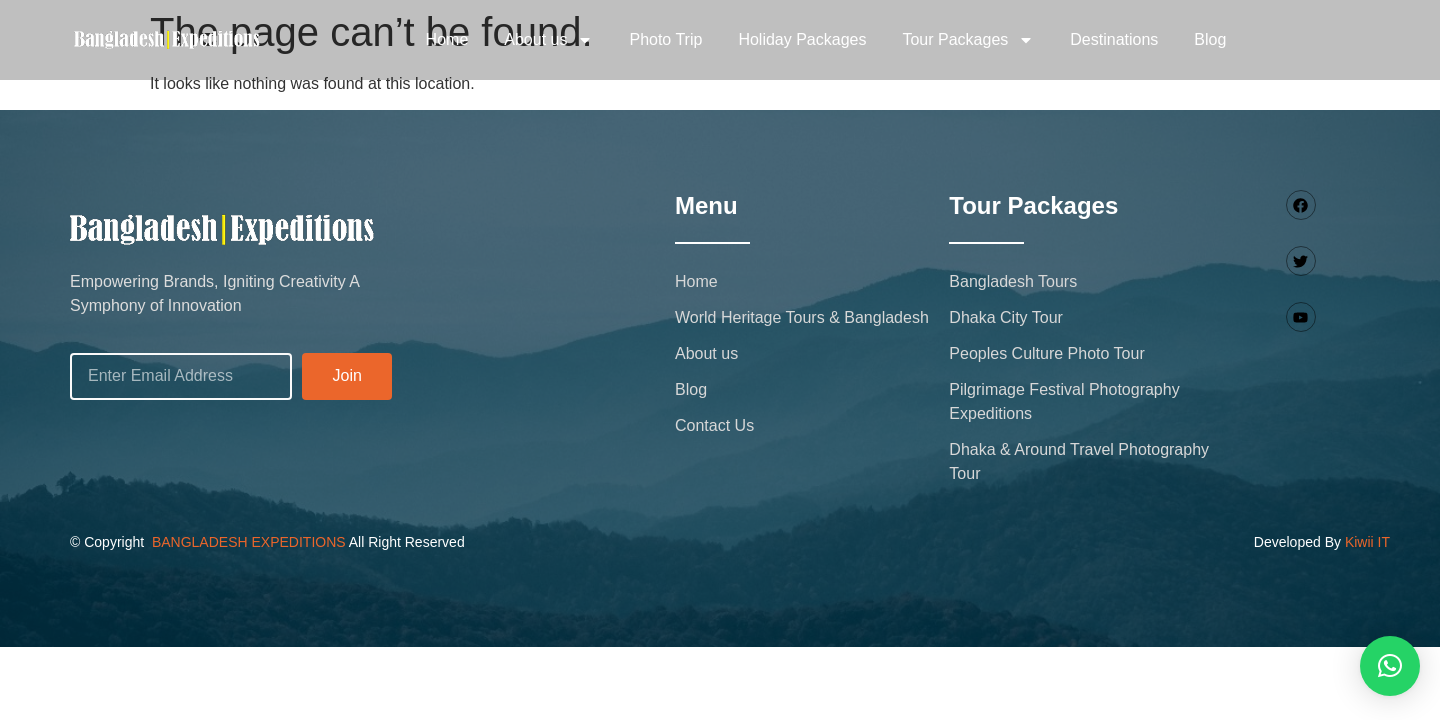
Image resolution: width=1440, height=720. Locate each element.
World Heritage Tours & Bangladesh (802, 317)
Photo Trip (665, 39)
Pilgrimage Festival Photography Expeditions (1064, 401)
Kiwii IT (1367, 542)
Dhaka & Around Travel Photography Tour (1079, 461)
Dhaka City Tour (1006, 317)
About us (548, 40)
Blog (1210, 39)
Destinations (1114, 39)
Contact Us (714, 425)
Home (447, 39)
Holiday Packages (802, 39)
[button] (1390, 666)
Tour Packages (968, 40)
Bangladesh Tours (1013, 281)
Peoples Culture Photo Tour (1046, 353)
